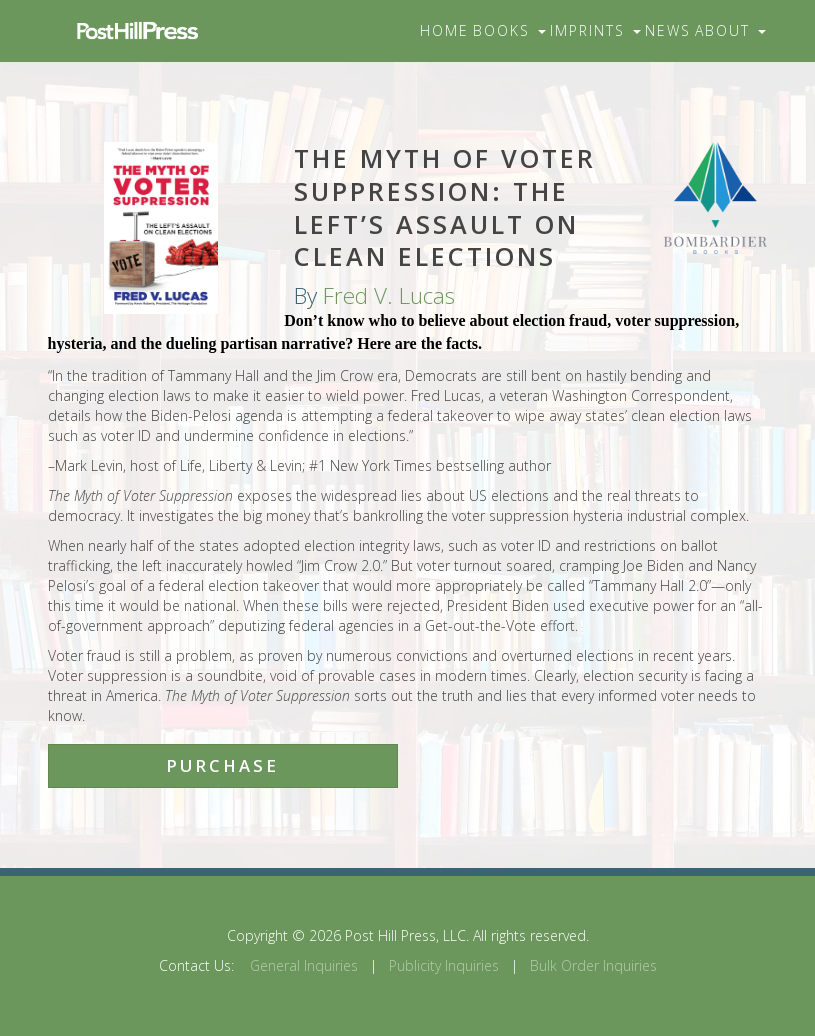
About (730, 30)
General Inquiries (304, 965)
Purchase (222, 765)
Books (509, 30)
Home (444, 30)
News (668, 30)
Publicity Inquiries (444, 965)
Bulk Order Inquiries (593, 965)
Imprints (595, 30)
